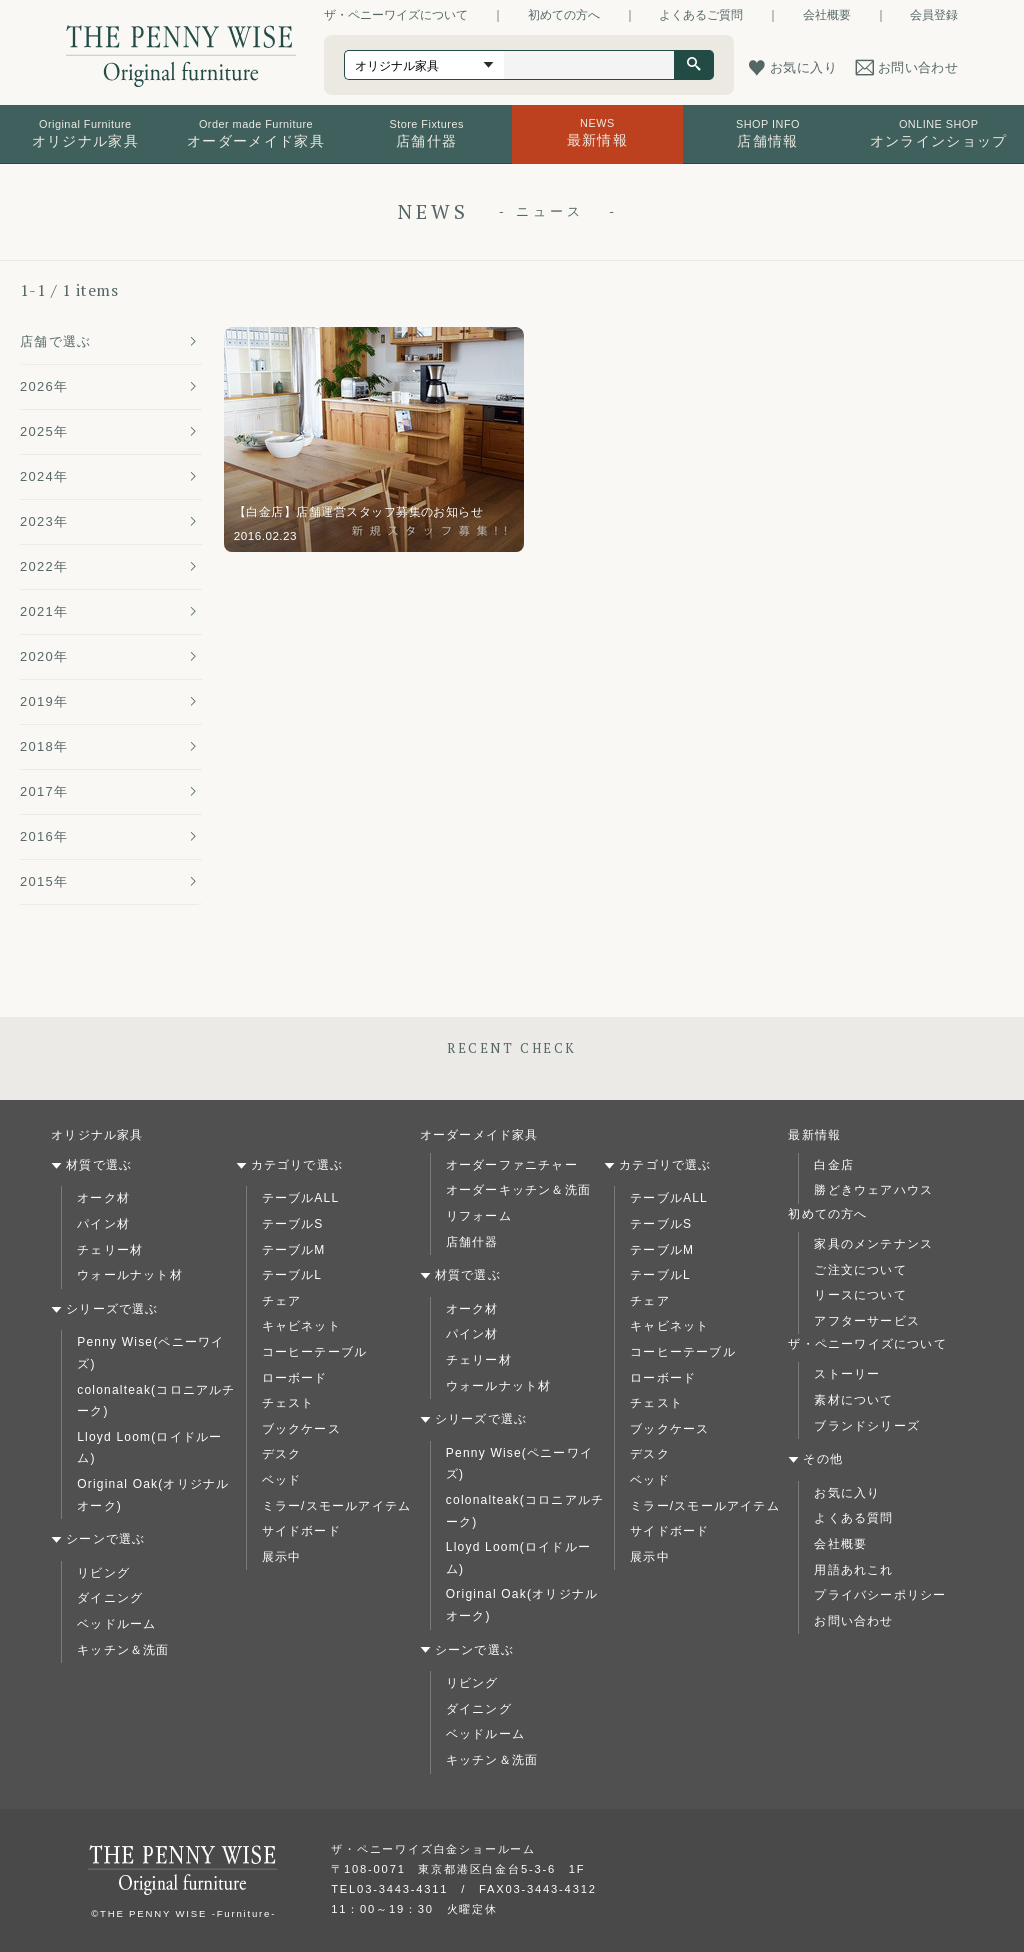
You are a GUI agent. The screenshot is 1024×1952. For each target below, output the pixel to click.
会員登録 (934, 15)
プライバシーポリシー (880, 1595)
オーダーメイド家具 (479, 1135)
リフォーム (479, 1216)
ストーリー (847, 1374)
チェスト (288, 1403)
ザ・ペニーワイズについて (396, 15)
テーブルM (294, 1250)
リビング (103, 1573)
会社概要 (827, 15)
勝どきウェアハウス (873, 1190)
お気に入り (847, 1493)
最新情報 (814, 1135)
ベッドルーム (116, 1624)
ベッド (282, 1480)
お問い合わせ (853, 1621)
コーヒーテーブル (315, 1352)
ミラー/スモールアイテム (337, 1506)
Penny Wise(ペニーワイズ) (150, 1353)
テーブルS (293, 1224)
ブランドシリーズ (867, 1426)
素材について (853, 1400)
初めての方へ (564, 15)
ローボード (295, 1378)
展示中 (282, 1557)
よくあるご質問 (701, 15)
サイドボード (301, 1531)
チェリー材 (110, 1250)
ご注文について (860, 1270)
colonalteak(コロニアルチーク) (156, 1401)
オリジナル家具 (97, 1135)
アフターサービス (867, 1321)
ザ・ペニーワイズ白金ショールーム (433, 1849)
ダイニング (110, 1598)
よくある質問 (853, 1518)
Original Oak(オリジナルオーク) (153, 1495)
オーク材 (103, 1198)
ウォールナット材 (130, 1275)
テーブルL (292, 1275)
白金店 (834, 1165)
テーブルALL (301, 1198)
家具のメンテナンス (873, 1244)
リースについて (860, 1295)
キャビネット (301, 1326)
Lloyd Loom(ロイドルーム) (149, 1448)
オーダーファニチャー (512, 1165)
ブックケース (301, 1429)
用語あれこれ (853, 1570)
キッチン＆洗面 (123, 1650)
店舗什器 (472, 1242)
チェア (282, 1301)
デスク (282, 1454)
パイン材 (103, 1224)
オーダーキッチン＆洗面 (518, 1190)
